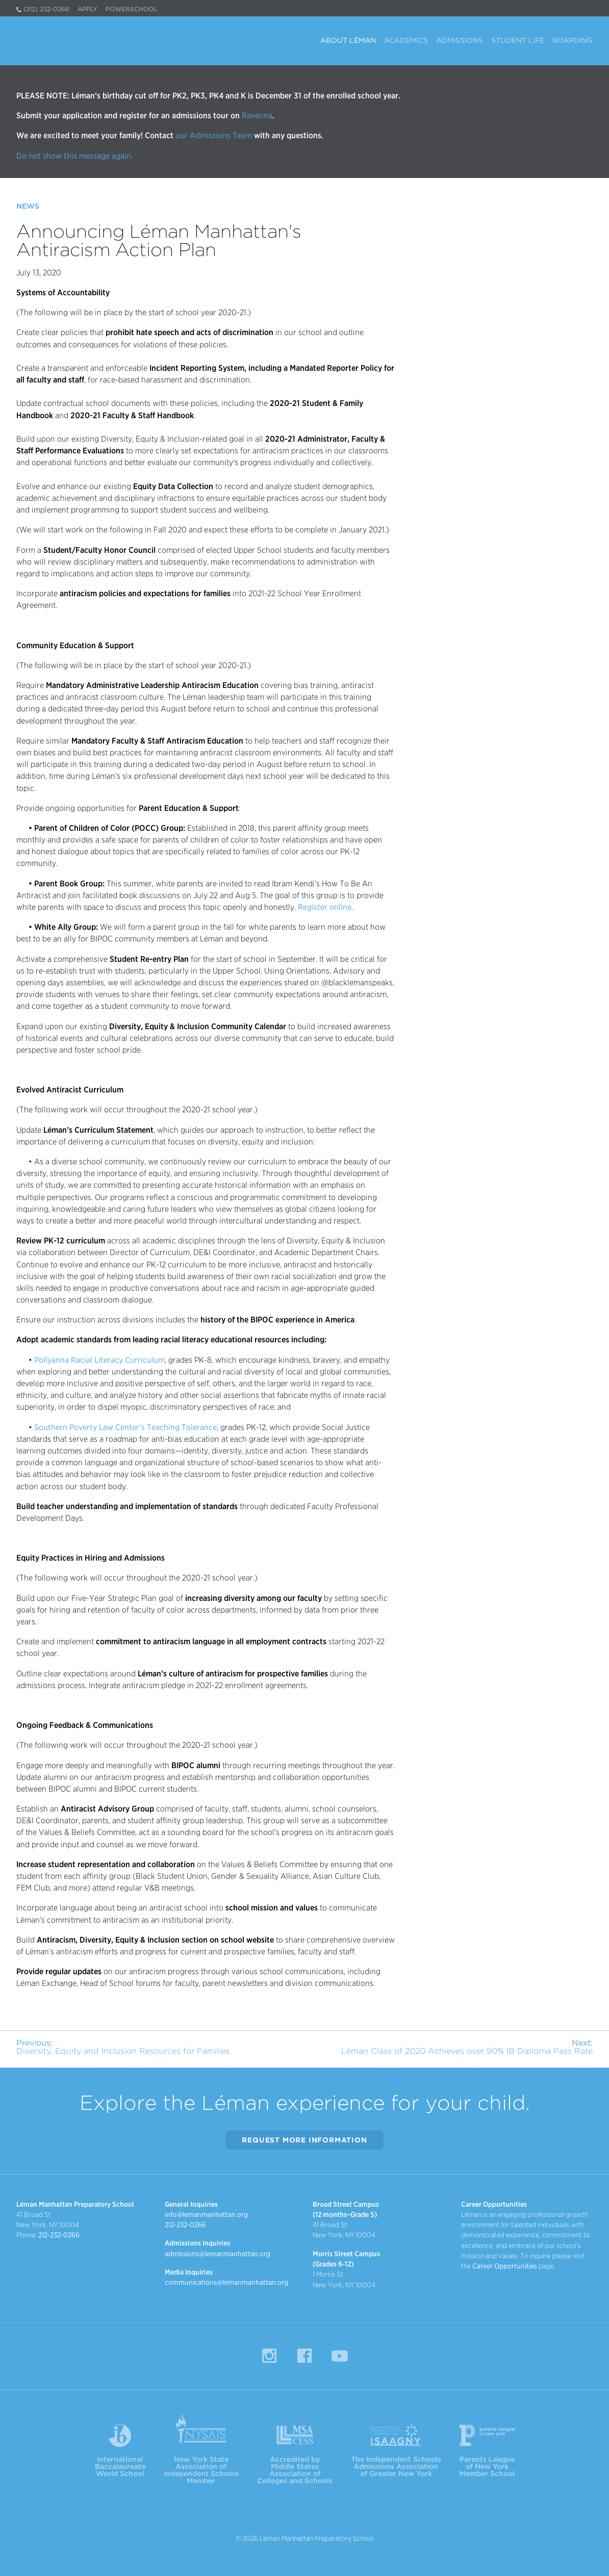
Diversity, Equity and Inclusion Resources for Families (123, 2047)
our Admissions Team (213, 135)
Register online (324, 907)
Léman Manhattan (65, 38)
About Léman (348, 40)
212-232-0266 (59, 2235)
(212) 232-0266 (46, 9)
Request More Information (304, 2140)
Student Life (517, 40)
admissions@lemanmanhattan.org (217, 2254)
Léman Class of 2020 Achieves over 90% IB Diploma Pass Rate (467, 2047)
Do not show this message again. (74, 156)
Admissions (459, 40)
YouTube (340, 2356)
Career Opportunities (504, 2266)
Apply (87, 9)
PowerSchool (131, 9)
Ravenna (256, 115)
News (27, 206)
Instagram (269, 2356)
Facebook (304, 2356)
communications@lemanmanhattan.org (226, 2282)
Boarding (572, 40)
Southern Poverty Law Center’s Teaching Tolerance (125, 1427)
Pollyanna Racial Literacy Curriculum (99, 1360)
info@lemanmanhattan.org (206, 2214)
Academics (406, 40)
